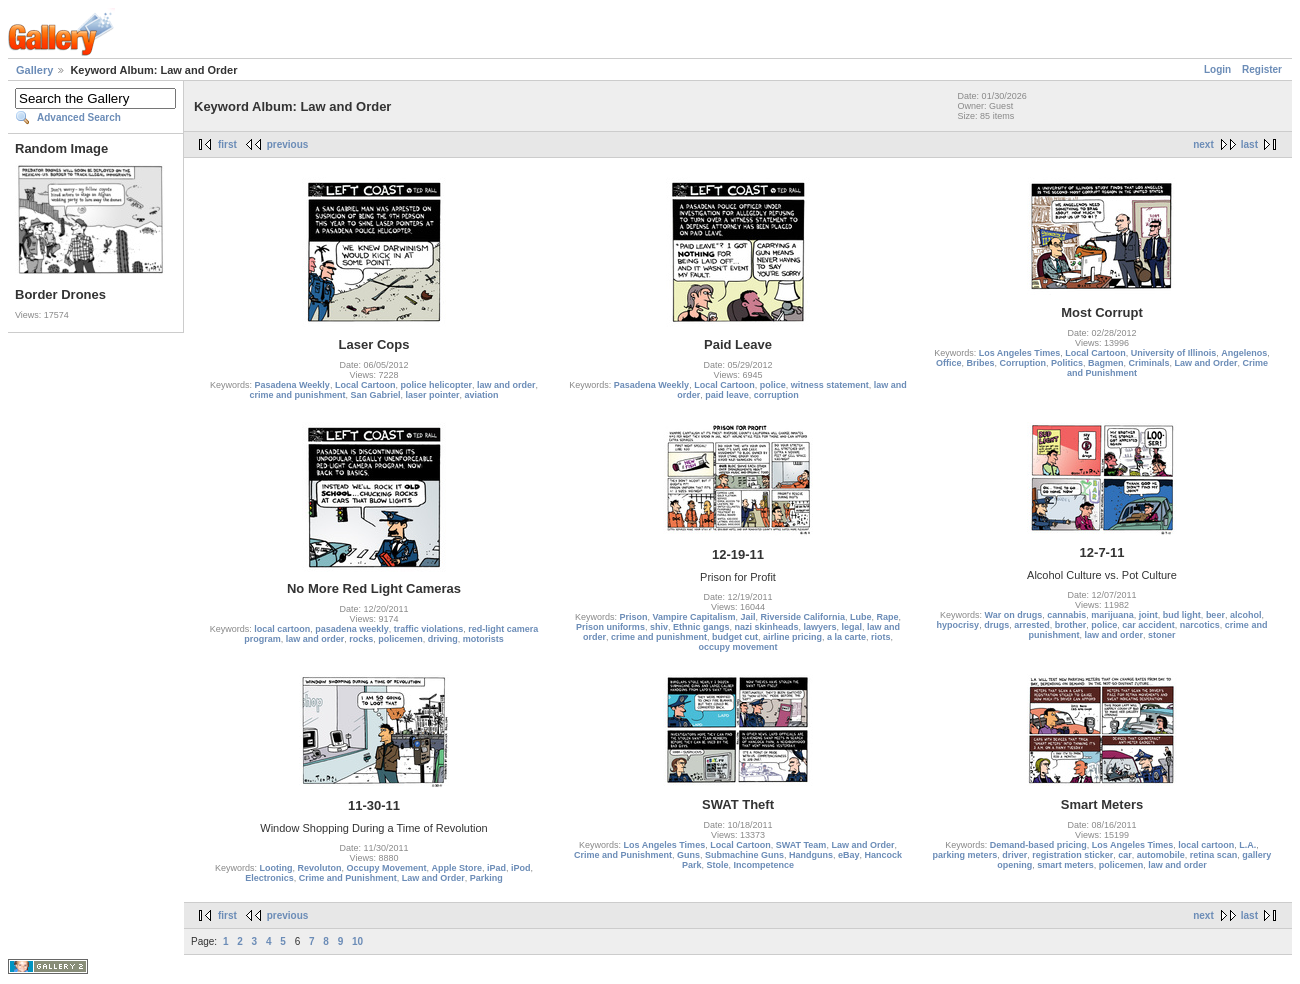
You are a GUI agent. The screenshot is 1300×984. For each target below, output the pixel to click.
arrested (1032, 625)
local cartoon (282, 629)
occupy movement (737, 647)
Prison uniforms (610, 627)
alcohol (1246, 615)
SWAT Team (801, 845)
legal (852, 627)
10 (357, 941)
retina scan (1214, 855)
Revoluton (319, 868)
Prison (633, 617)
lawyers (820, 627)
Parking (486, 878)
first (227, 144)
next (1203, 144)
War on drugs (1014, 615)
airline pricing (792, 637)
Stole (717, 865)
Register (1262, 69)
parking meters (965, 855)
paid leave (727, 395)
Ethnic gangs (701, 627)
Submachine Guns (744, 855)
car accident (1148, 625)
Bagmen (1106, 363)
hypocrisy (958, 625)
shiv (659, 627)
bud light (1182, 615)
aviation (482, 395)
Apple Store (457, 868)
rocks (361, 639)
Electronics (269, 878)
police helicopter (436, 385)
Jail (748, 617)
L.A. (1247, 845)
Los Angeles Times (1020, 353)
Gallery (34, 70)
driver (1014, 855)
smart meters (1065, 865)
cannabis (1066, 615)
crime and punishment (297, 395)
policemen (400, 639)
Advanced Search (79, 117)
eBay (849, 855)
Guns (688, 855)
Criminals (1149, 363)
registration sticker (1072, 855)
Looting (275, 868)
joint (1148, 615)
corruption (776, 395)
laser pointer (433, 395)
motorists (483, 639)
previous (288, 144)
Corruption (1022, 363)
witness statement (830, 385)
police (773, 385)
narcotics (1200, 625)
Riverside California (803, 617)
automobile (1161, 855)
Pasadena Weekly (292, 385)
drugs (996, 625)
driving (443, 639)
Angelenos (1244, 353)
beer (1215, 615)
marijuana (1112, 615)
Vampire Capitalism (693, 617)
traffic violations (429, 629)
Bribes (980, 363)
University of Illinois (1174, 353)
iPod (521, 868)
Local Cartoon (365, 385)
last (1249, 144)
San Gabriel (375, 395)
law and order (506, 385)
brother (1071, 625)
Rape (888, 617)
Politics (1067, 363)
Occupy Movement (386, 868)
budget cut (735, 637)
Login (1217, 69)
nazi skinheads (766, 627)
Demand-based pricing (1038, 845)
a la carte (846, 637)
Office (949, 363)
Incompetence (764, 865)
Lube (861, 617)
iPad (496, 868)
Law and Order (1206, 363)
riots (881, 637)
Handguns (811, 855)
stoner (1162, 635)
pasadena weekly (352, 629)
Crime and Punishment (348, 878)
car (1125, 855)
